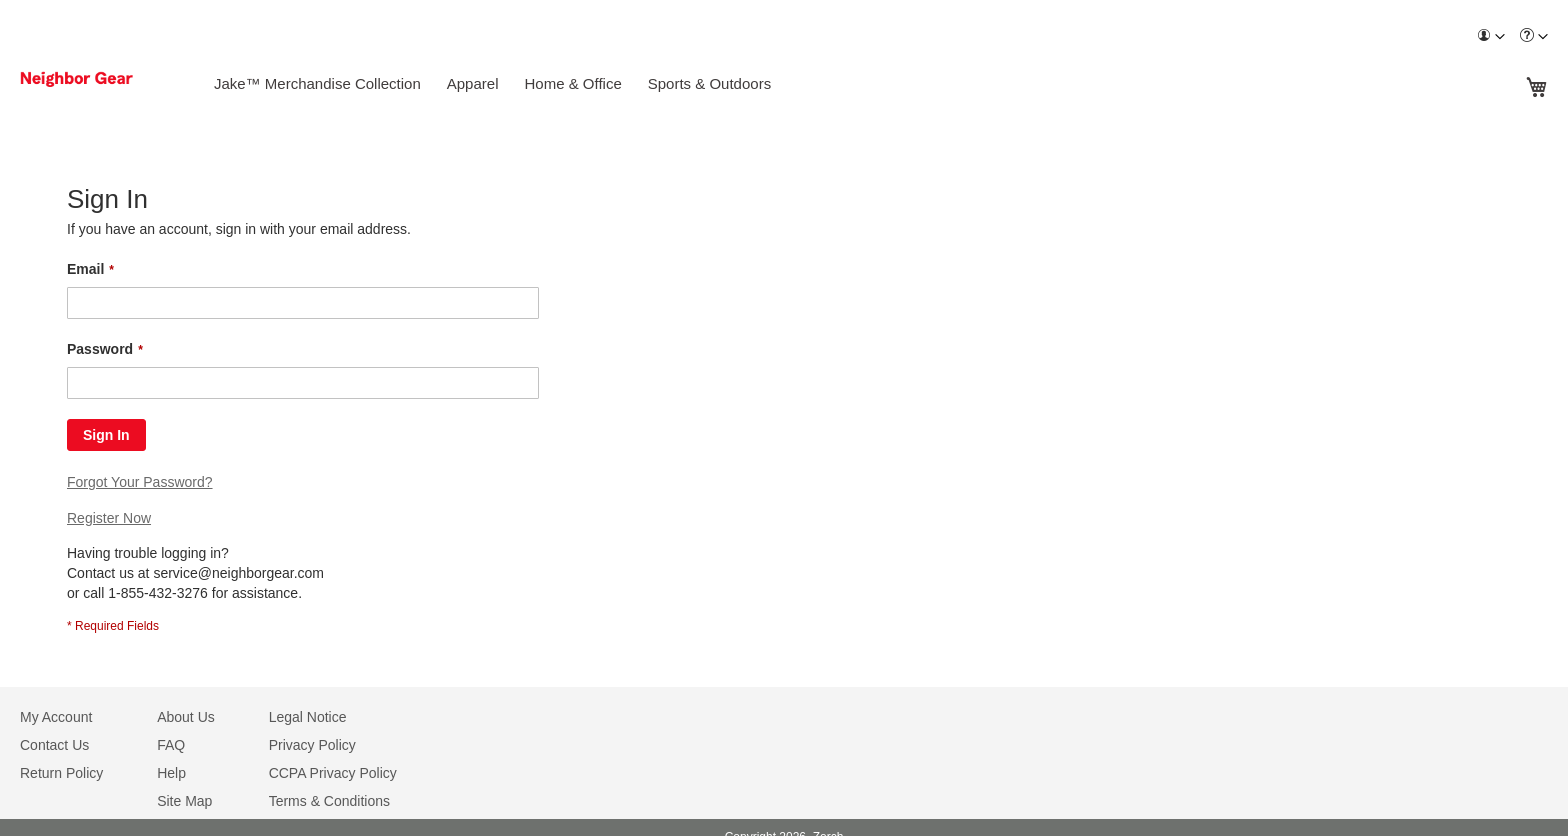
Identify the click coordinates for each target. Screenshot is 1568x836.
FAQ (171, 745)
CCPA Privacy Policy (333, 773)
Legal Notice (308, 717)
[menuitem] (1491, 36)
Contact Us (54, 745)
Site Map (184, 801)
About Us (186, 717)
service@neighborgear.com (238, 573)
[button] (1491, 36)
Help (171, 773)
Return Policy (61, 773)
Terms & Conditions (329, 801)
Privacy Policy (312, 745)
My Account (56, 717)
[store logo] (102, 79)
